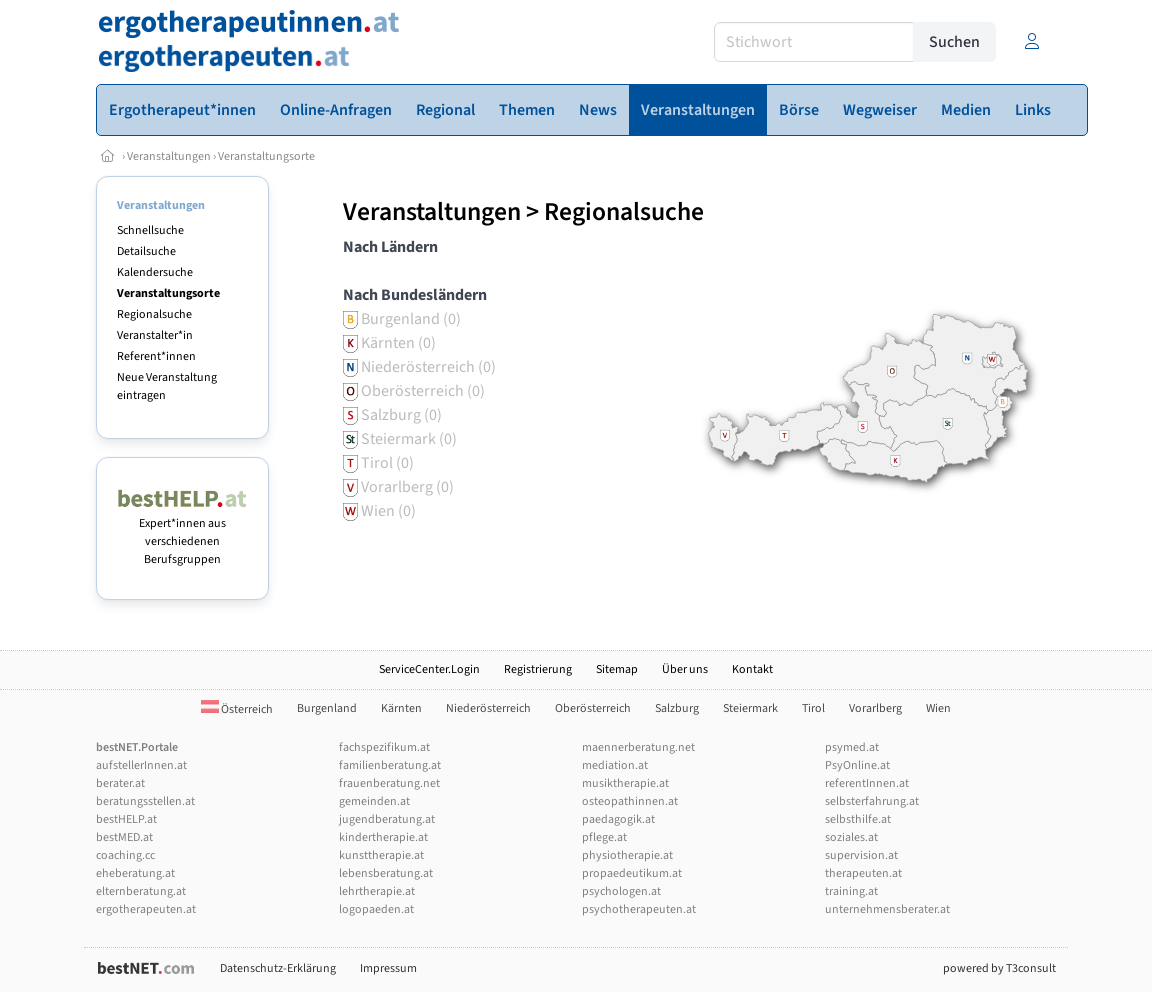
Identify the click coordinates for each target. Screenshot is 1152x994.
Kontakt (752, 669)
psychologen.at (621, 891)
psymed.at (852, 747)
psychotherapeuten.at (639, 909)
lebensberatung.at (386, 873)
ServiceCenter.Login (429, 669)
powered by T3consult (999, 968)
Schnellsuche (150, 230)
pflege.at (604, 837)
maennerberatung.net (638, 747)
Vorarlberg (875, 708)
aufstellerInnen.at (141, 765)
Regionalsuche (154, 314)
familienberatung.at (390, 765)
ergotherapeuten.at (146, 909)
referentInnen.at (867, 783)
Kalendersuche (155, 272)
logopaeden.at (376, 909)
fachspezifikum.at (384, 747)
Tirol (813, 708)
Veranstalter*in (155, 335)
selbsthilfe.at (858, 819)
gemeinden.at (374, 801)
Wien (938, 708)
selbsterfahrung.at (872, 801)
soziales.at (851, 837)
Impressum (388, 968)
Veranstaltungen (169, 156)
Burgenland (327, 708)
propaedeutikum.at (632, 873)
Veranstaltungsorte (266, 156)
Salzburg (677, 708)
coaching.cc (125, 855)
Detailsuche (146, 251)
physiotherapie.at (627, 855)
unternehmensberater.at (887, 909)
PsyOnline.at (857, 765)
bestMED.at (124, 837)
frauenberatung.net (389, 783)
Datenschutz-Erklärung (278, 968)
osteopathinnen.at (630, 801)
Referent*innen (156, 356)
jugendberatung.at (387, 819)
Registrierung (538, 669)
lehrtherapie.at (377, 891)
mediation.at (615, 765)
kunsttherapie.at (381, 855)
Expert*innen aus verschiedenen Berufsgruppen (182, 532)
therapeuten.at (863, 873)
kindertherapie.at (383, 837)
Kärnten (401, 708)
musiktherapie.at (625, 783)
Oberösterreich (593, 708)
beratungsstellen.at (145, 801)
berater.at (120, 783)
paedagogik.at (618, 819)
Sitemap (617, 669)
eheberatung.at (135, 873)
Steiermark (750, 708)
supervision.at (861, 855)
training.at (851, 891)
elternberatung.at (141, 891)
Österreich (237, 709)
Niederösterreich (488, 708)
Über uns (685, 669)
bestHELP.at (126, 819)
